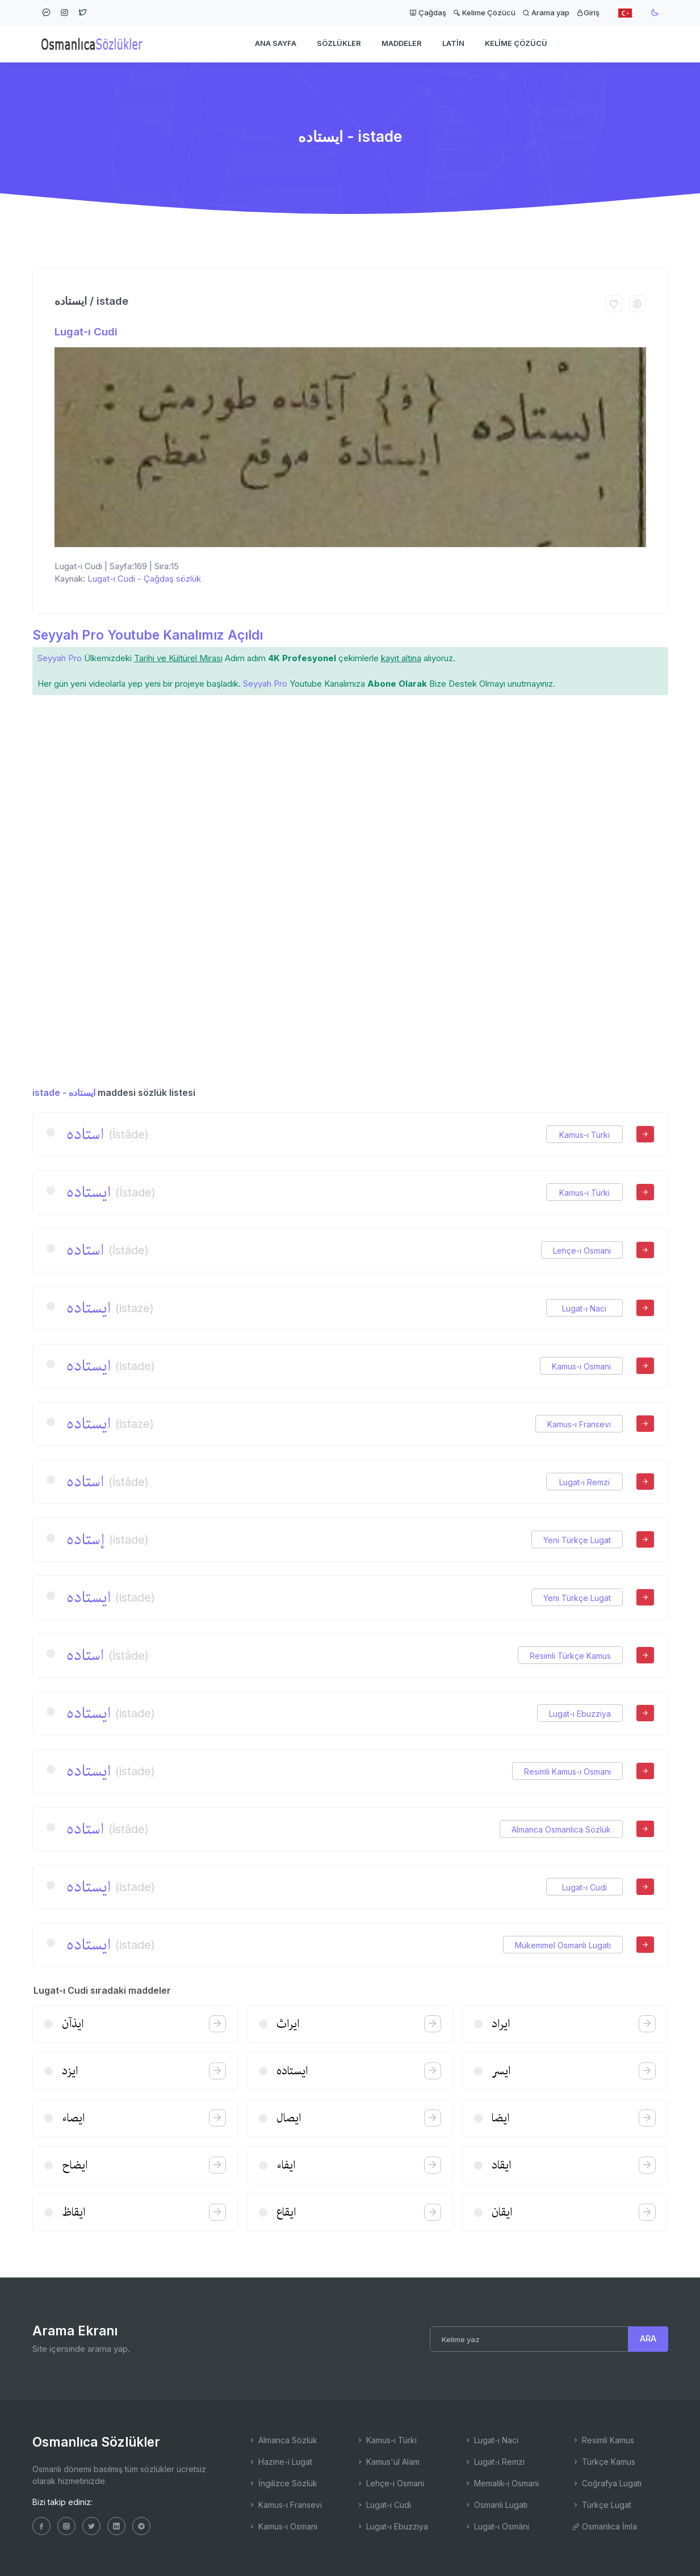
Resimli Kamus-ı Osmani (567, 1771)
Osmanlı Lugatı (495, 2505)
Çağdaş (427, 12)
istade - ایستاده (63, 1092)
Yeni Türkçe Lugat (577, 1540)
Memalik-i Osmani (501, 2483)
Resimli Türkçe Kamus (570, 1656)
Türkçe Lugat (601, 2505)
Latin (453, 43)
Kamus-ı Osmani (581, 1366)
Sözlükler (339, 43)
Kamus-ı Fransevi (579, 1424)
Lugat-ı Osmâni (496, 2526)
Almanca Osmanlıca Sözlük (561, 1829)
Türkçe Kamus (603, 2461)
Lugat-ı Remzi (584, 1482)
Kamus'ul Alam (388, 2461)
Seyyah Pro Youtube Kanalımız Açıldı (147, 634)
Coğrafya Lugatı (607, 2483)
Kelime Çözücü (484, 12)
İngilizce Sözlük (282, 2483)
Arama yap (545, 12)
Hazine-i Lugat (280, 2461)
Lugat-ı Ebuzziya (580, 1713)
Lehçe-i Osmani (582, 1250)
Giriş (588, 12)
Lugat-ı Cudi (86, 331)
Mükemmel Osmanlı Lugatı (563, 1945)
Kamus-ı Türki (584, 1135)
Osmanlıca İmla (604, 2526)
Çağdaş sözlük (172, 578)
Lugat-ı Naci (584, 1308)
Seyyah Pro (59, 658)
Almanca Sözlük (282, 2440)
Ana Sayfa (275, 43)
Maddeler (402, 43)
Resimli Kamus (603, 2440)
